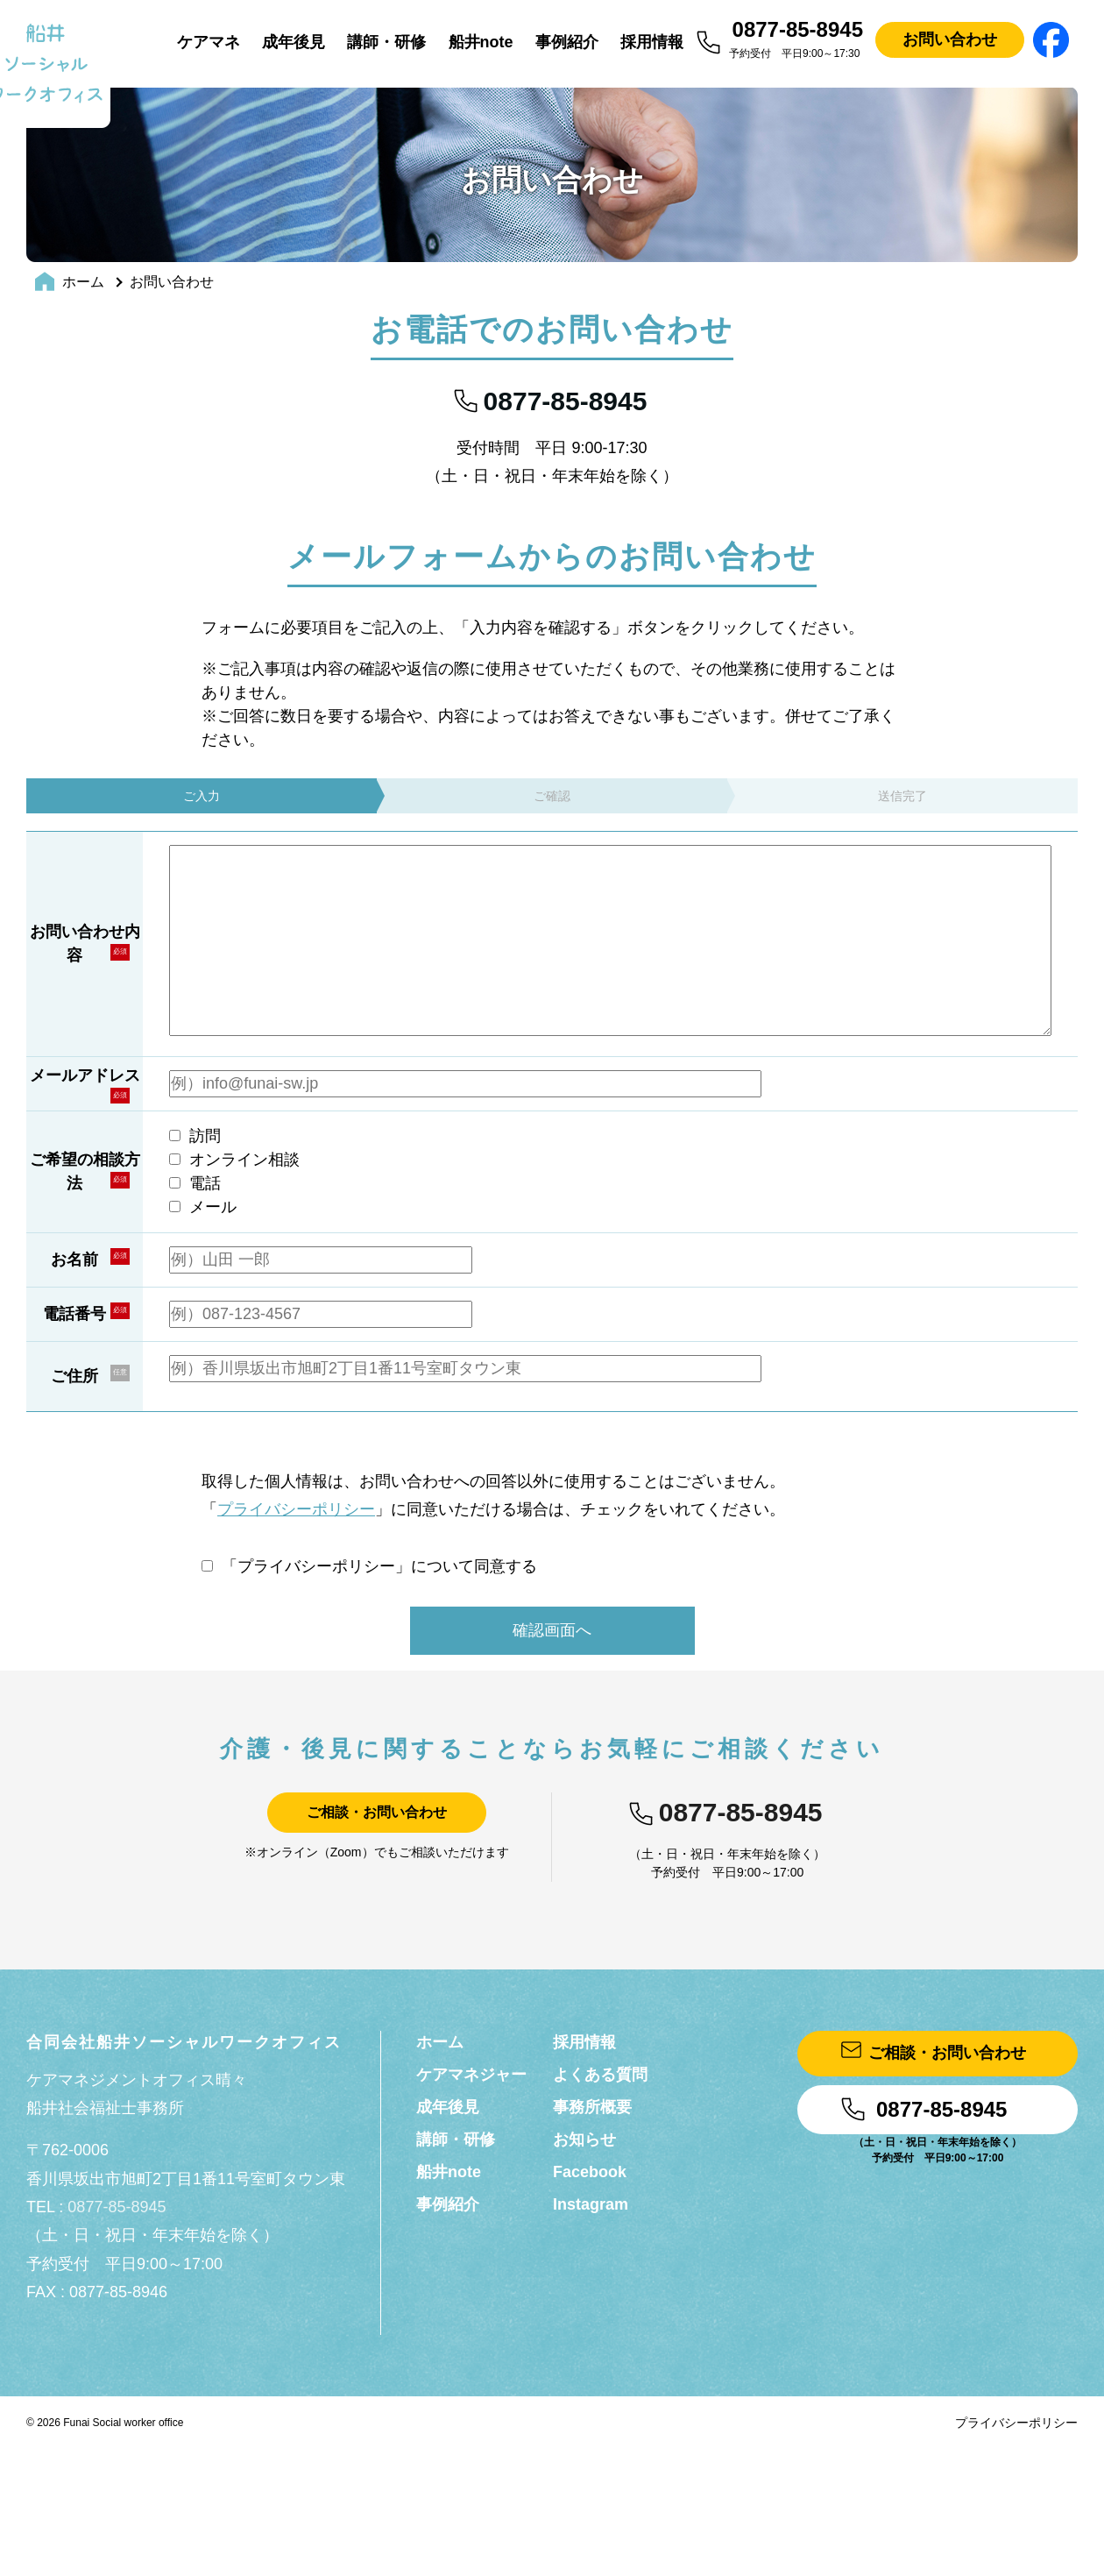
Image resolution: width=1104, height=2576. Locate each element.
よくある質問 (600, 2074)
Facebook (589, 2172)
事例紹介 (566, 42)
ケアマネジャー (471, 2074)
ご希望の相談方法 (85, 1171)
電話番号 (86, 1312)
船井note (481, 42)
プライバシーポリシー (296, 1509)
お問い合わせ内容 (85, 943)
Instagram (590, 2204)
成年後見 (293, 42)
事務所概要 (592, 2107)
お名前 (90, 1258)
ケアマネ (208, 42)
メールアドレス (85, 1085)
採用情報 (651, 42)
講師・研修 (386, 42)
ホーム (440, 2042)
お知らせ (584, 2139)
